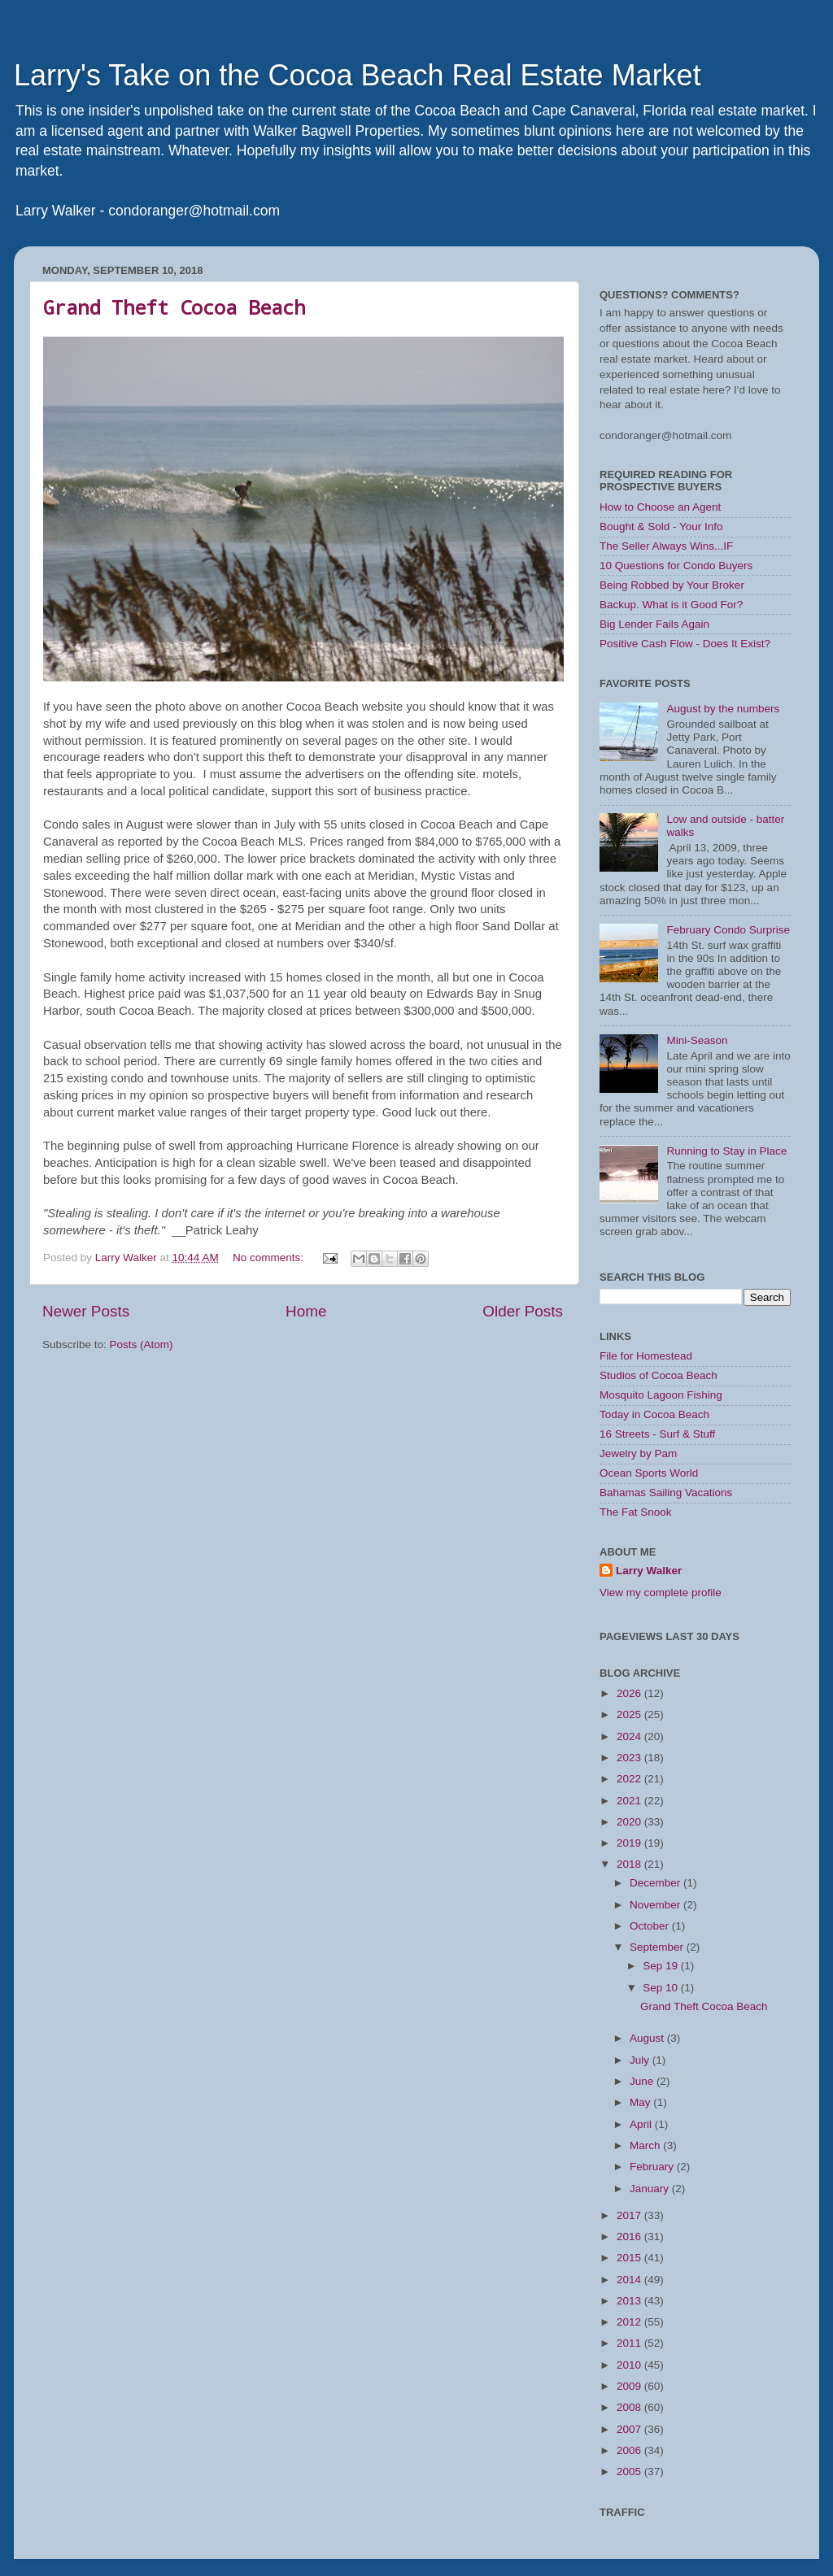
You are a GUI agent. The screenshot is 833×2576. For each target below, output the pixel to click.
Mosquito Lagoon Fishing (661, 1395)
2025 (630, 1714)
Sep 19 (662, 1966)
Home (306, 1311)
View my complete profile (661, 1592)
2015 (630, 2258)
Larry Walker (649, 1570)
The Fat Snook (636, 1512)
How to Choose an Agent (660, 507)
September (658, 1947)
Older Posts (522, 1311)
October (651, 1926)
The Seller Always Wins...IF (666, 546)
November (656, 1905)
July (641, 2060)
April (642, 2124)
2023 (630, 1757)
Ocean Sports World (649, 1473)
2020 (630, 1822)
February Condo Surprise (728, 930)
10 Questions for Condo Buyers (676, 565)
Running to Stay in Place (726, 1151)
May (641, 2102)
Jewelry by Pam (638, 1453)
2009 (630, 2386)
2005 (630, 2471)
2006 (630, 2450)
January (651, 2188)
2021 (630, 1801)
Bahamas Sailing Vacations (666, 1492)
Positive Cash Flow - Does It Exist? (685, 643)
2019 (630, 1843)
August (648, 2038)
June (643, 2081)
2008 (630, 2407)
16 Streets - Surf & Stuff (657, 1434)
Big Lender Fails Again (654, 624)
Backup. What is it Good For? (671, 604)
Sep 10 (662, 1988)
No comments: (270, 1257)
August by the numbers (722, 709)
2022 (630, 1779)
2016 (630, 2236)
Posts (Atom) (141, 1344)
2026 (630, 1693)
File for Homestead (646, 1356)
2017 (630, 2215)
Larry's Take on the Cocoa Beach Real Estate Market (357, 75)
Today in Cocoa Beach (654, 1414)
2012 (630, 2322)
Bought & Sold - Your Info (661, 526)
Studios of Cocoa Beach (658, 1375)
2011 (630, 2343)
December (656, 1883)
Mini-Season (696, 1040)
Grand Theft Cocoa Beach (174, 307)
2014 (630, 2280)
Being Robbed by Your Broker (672, 585)
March (646, 2145)
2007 (630, 2429)
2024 (630, 1736)
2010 (630, 2365)
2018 (630, 1864)
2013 (630, 2301)
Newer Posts (85, 1311)
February (653, 2166)
